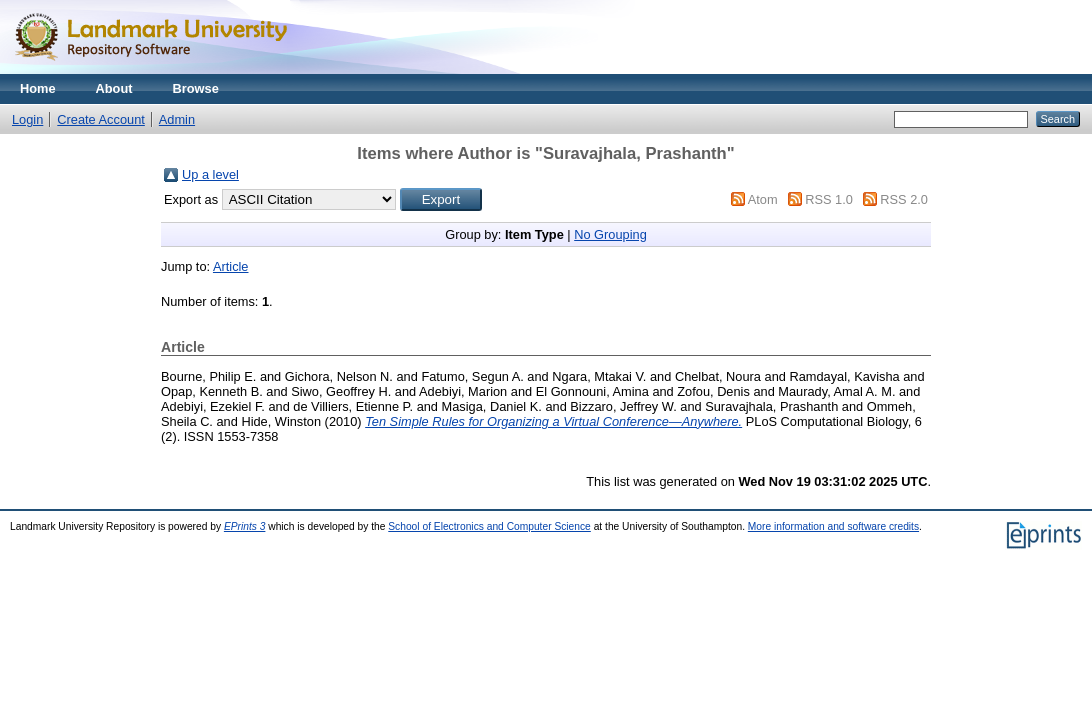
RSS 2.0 (904, 199)
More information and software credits (833, 526)
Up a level (210, 174)
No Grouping (610, 234)
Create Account (101, 119)
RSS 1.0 (829, 199)
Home (38, 88)
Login (27, 119)
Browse (196, 88)
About (114, 88)
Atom (763, 199)
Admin (177, 119)
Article (231, 266)
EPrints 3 (245, 526)
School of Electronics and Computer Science (489, 526)
